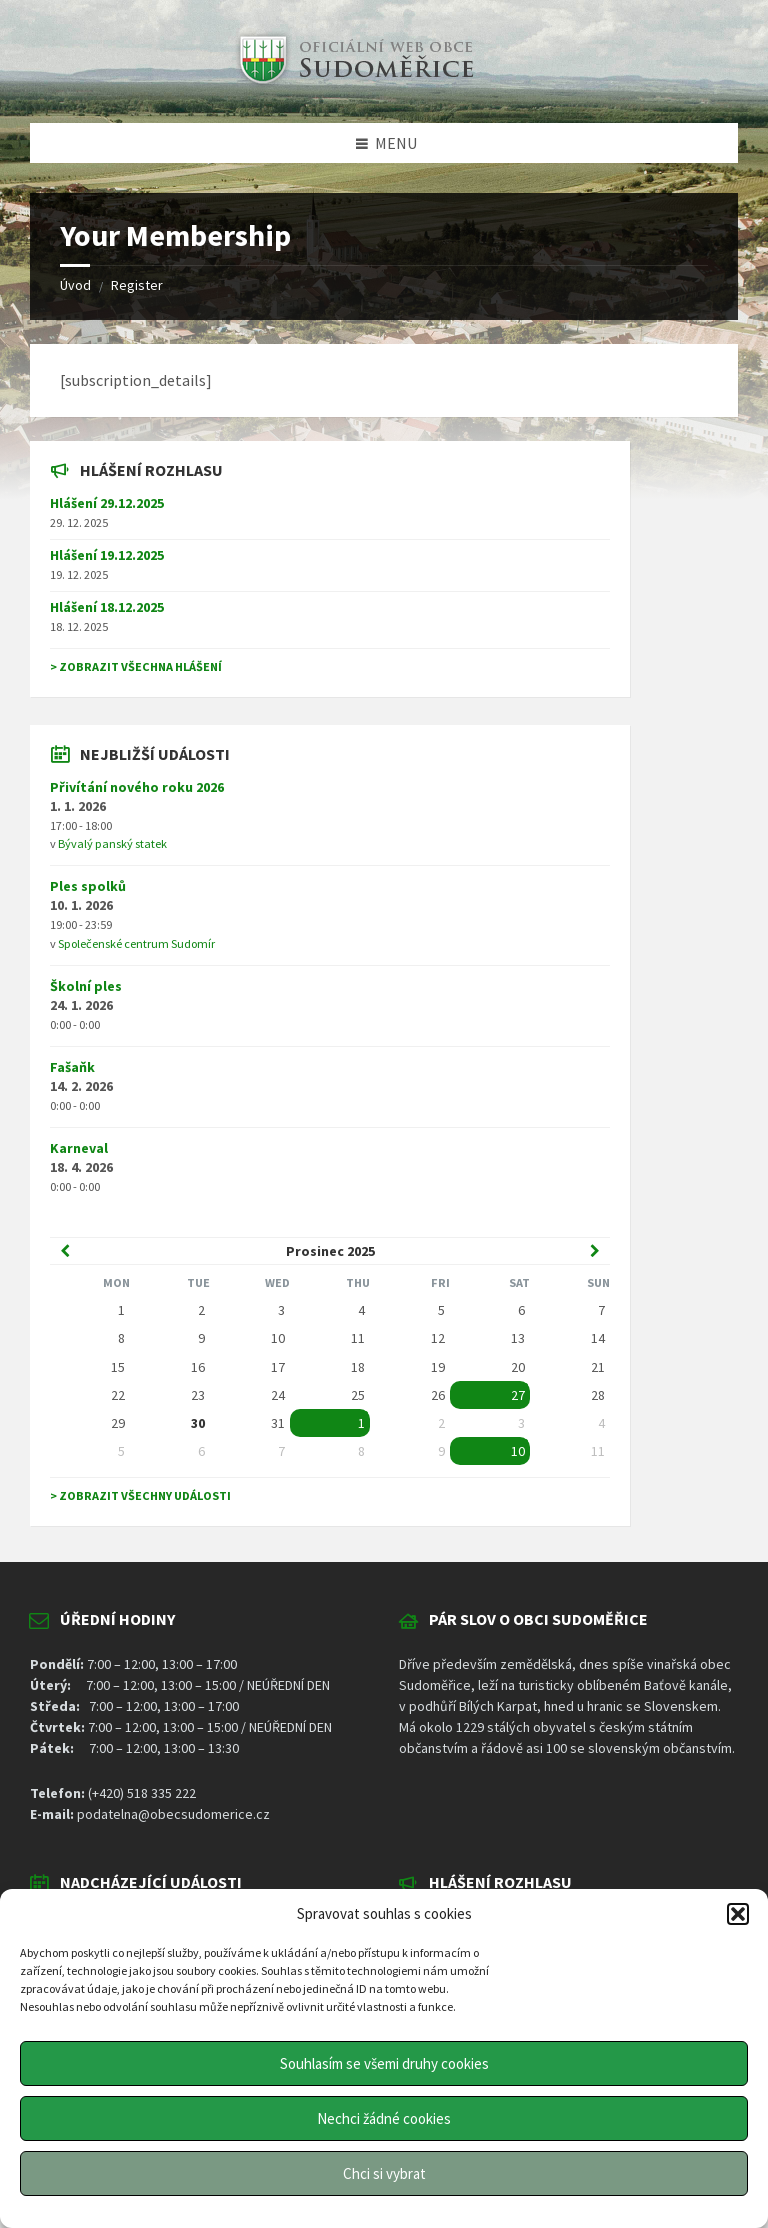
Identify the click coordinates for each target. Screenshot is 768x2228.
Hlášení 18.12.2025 (107, 607)
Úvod (75, 285)
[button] (738, 1914)
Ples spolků (88, 886)
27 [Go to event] (518, 1395)
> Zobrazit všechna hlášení (136, 666)
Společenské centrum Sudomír (136, 943)
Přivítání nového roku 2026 (137, 787)
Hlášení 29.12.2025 (107, 503)
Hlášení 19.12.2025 (107, 555)
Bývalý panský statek (112, 843)
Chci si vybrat (384, 2173)
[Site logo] (354, 84)
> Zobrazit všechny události (140, 1495)
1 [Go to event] (361, 1423)
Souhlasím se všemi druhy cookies (384, 2063)
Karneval (79, 1148)
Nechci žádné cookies (384, 2118)
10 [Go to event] (518, 1451)
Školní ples (86, 986)
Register (137, 285)
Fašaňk (72, 1067)
